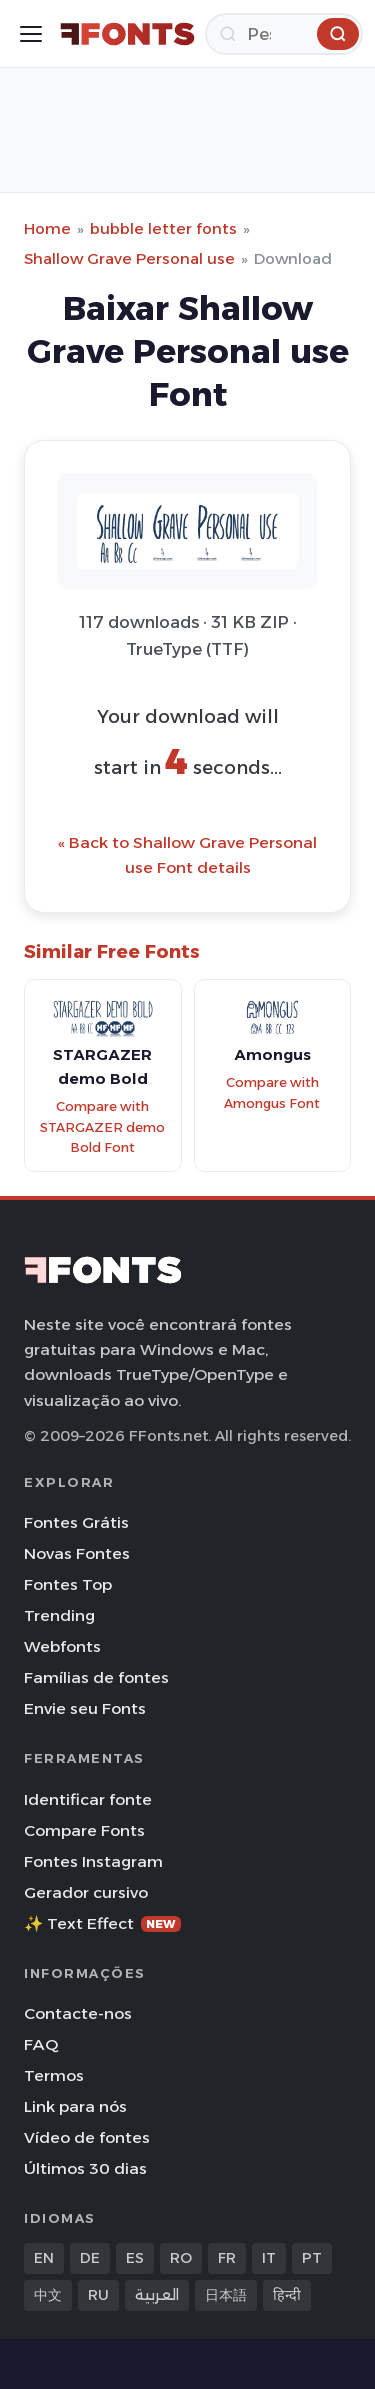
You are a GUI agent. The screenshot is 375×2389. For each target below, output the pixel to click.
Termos (54, 2075)
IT (269, 2258)
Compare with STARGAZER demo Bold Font (102, 1127)
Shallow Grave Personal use (129, 258)
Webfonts (62, 1646)
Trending (59, 1615)
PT (312, 2258)
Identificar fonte (88, 1799)
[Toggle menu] (31, 34)
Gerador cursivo (86, 1892)
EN (44, 2258)
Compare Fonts (84, 1830)
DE (90, 2258)
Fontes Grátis (76, 1522)
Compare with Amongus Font (272, 1093)
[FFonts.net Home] (127, 34)
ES (135, 2258)
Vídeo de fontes (87, 2137)
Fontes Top (68, 1584)
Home (47, 228)
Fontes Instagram (93, 1861)
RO (181, 2258)
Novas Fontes (77, 1553)
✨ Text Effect (102, 1923)
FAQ (41, 2044)
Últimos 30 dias (85, 2168)
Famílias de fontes (96, 1677)
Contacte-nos (78, 2013)
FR (227, 2258)
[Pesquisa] (284, 34)
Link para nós (75, 2106)
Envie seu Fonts (85, 1708)
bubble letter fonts (163, 228)
